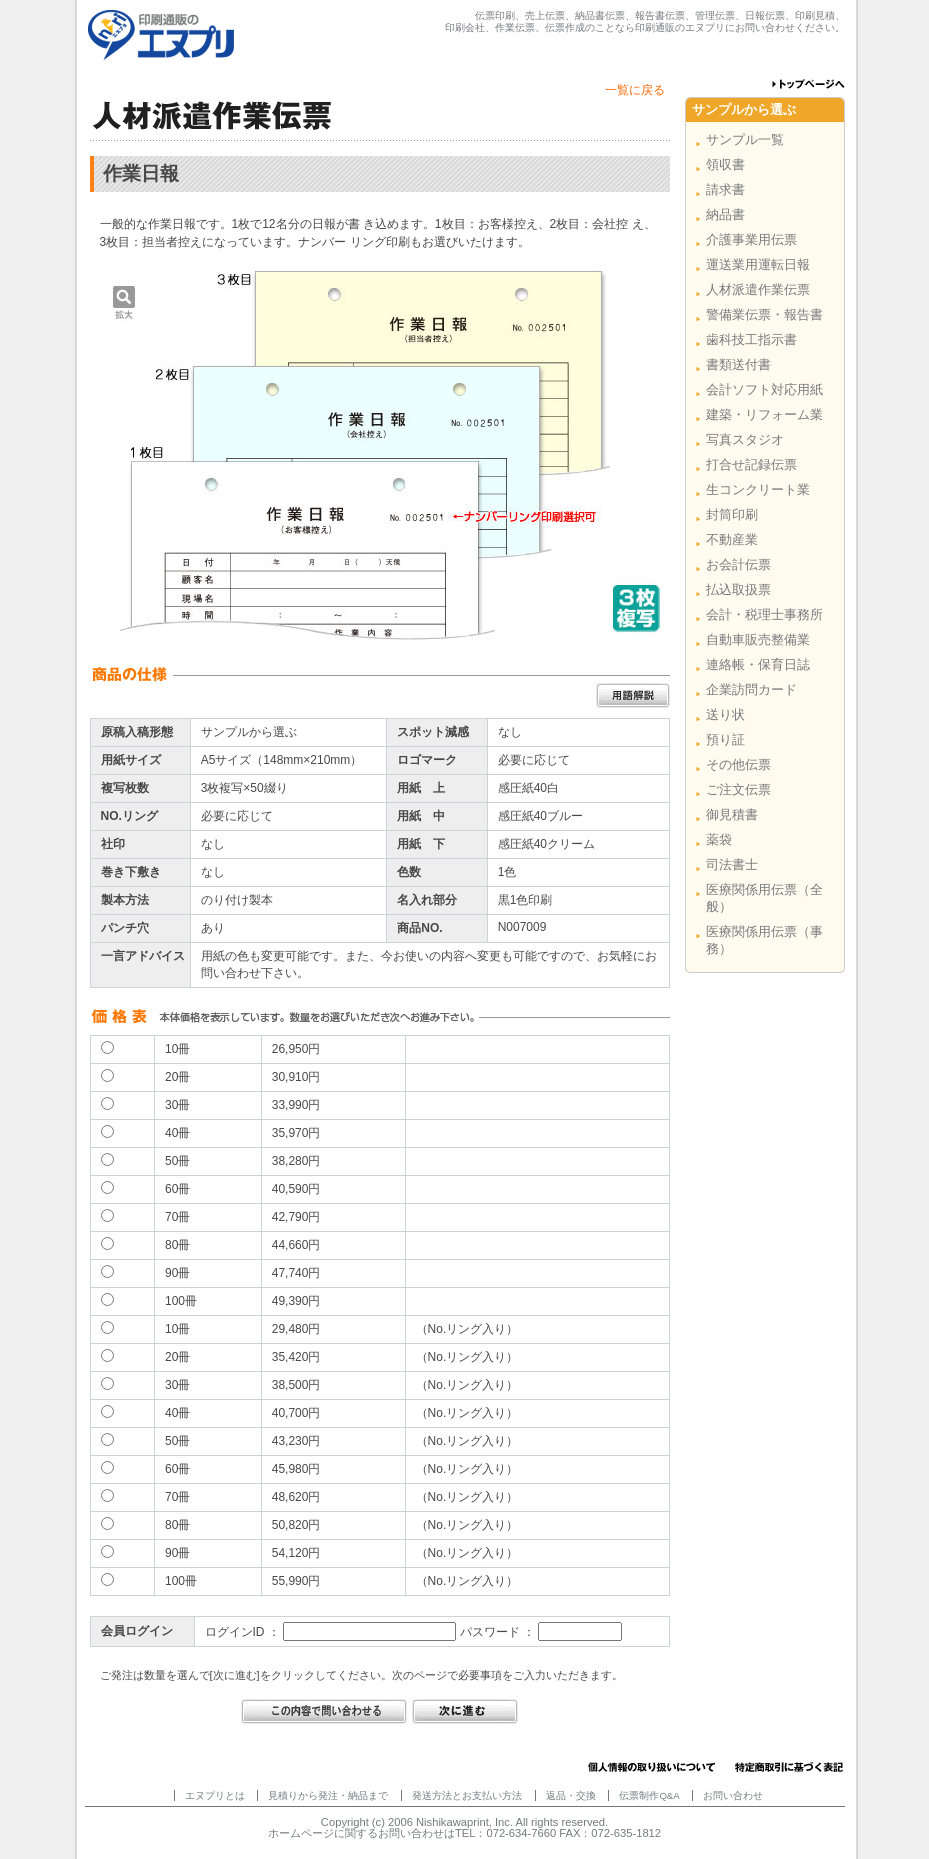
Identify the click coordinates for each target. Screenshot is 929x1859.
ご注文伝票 (738, 789)
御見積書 (732, 814)
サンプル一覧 (745, 139)
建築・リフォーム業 (764, 414)
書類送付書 (738, 364)
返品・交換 (571, 1795)
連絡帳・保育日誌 (758, 664)
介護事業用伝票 (751, 239)
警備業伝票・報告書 (764, 314)
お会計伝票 (738, 564)
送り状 (725, 714)
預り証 (725, 739)
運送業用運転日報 (758, 264)
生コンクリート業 (758, 489)
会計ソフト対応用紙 (764, 389)
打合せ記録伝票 (751, 464)
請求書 (725, 189)
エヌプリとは (215, 1795)
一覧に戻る (635, 90)
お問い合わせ (733, 1795)
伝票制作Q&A (649, 1795)
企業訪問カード (751, 689)
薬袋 (719, 839)
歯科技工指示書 (751, 339)
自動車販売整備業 (758, 639)
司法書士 (732, 864)
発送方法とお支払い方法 (467, 1795)
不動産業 (732, 539)
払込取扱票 (738, 589)
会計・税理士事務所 (764, 614)
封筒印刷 (732, 514)
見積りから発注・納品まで (328, 1795)
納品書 (725, 214)
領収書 (725, 164)
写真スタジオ (745, 439)
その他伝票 (738, 764)
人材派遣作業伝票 (758, 289)
